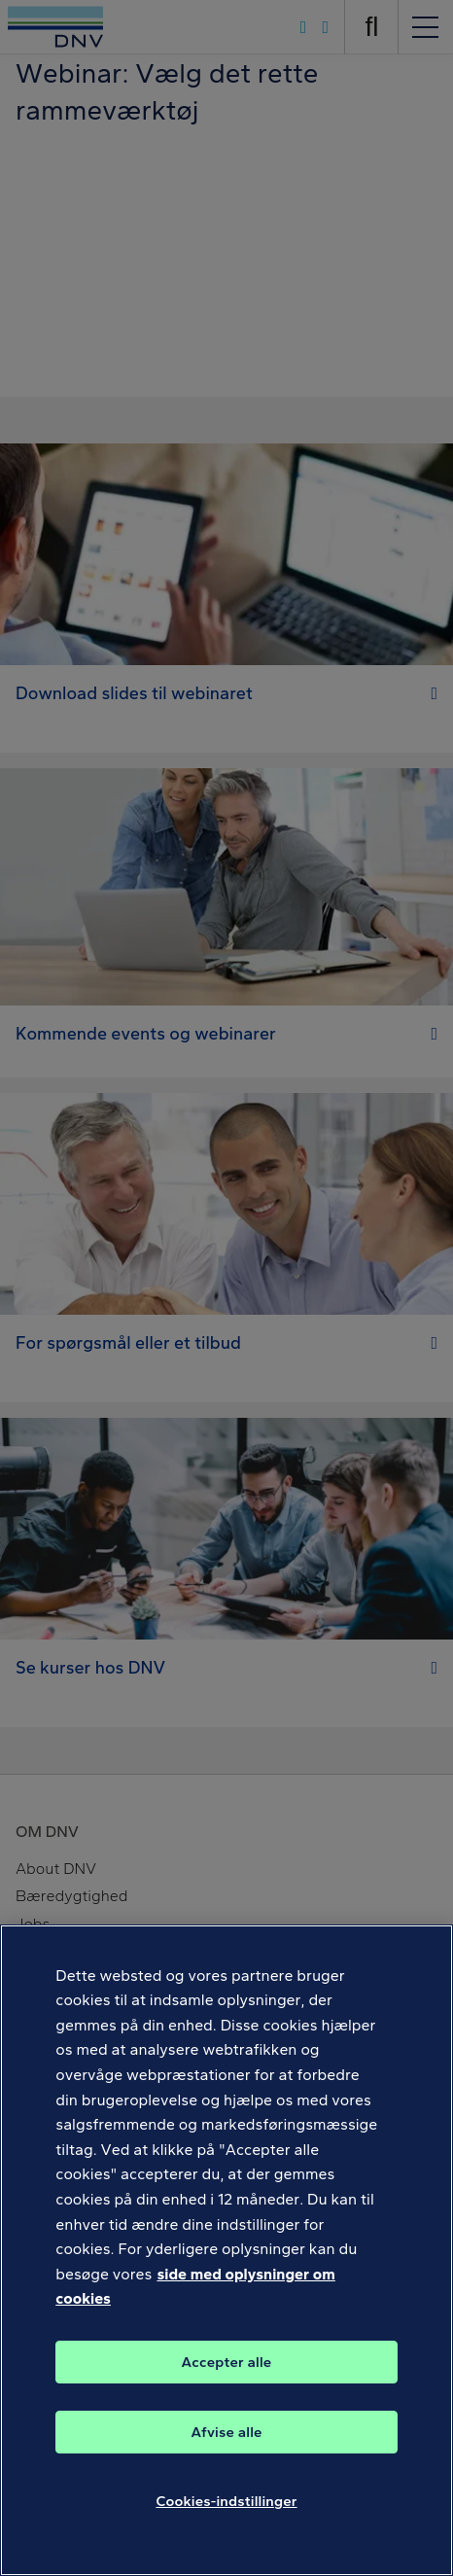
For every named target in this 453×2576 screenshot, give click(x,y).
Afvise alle (226, 2432)
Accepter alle (227, 2362)
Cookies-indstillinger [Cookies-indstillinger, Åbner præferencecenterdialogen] (226, 2501)
